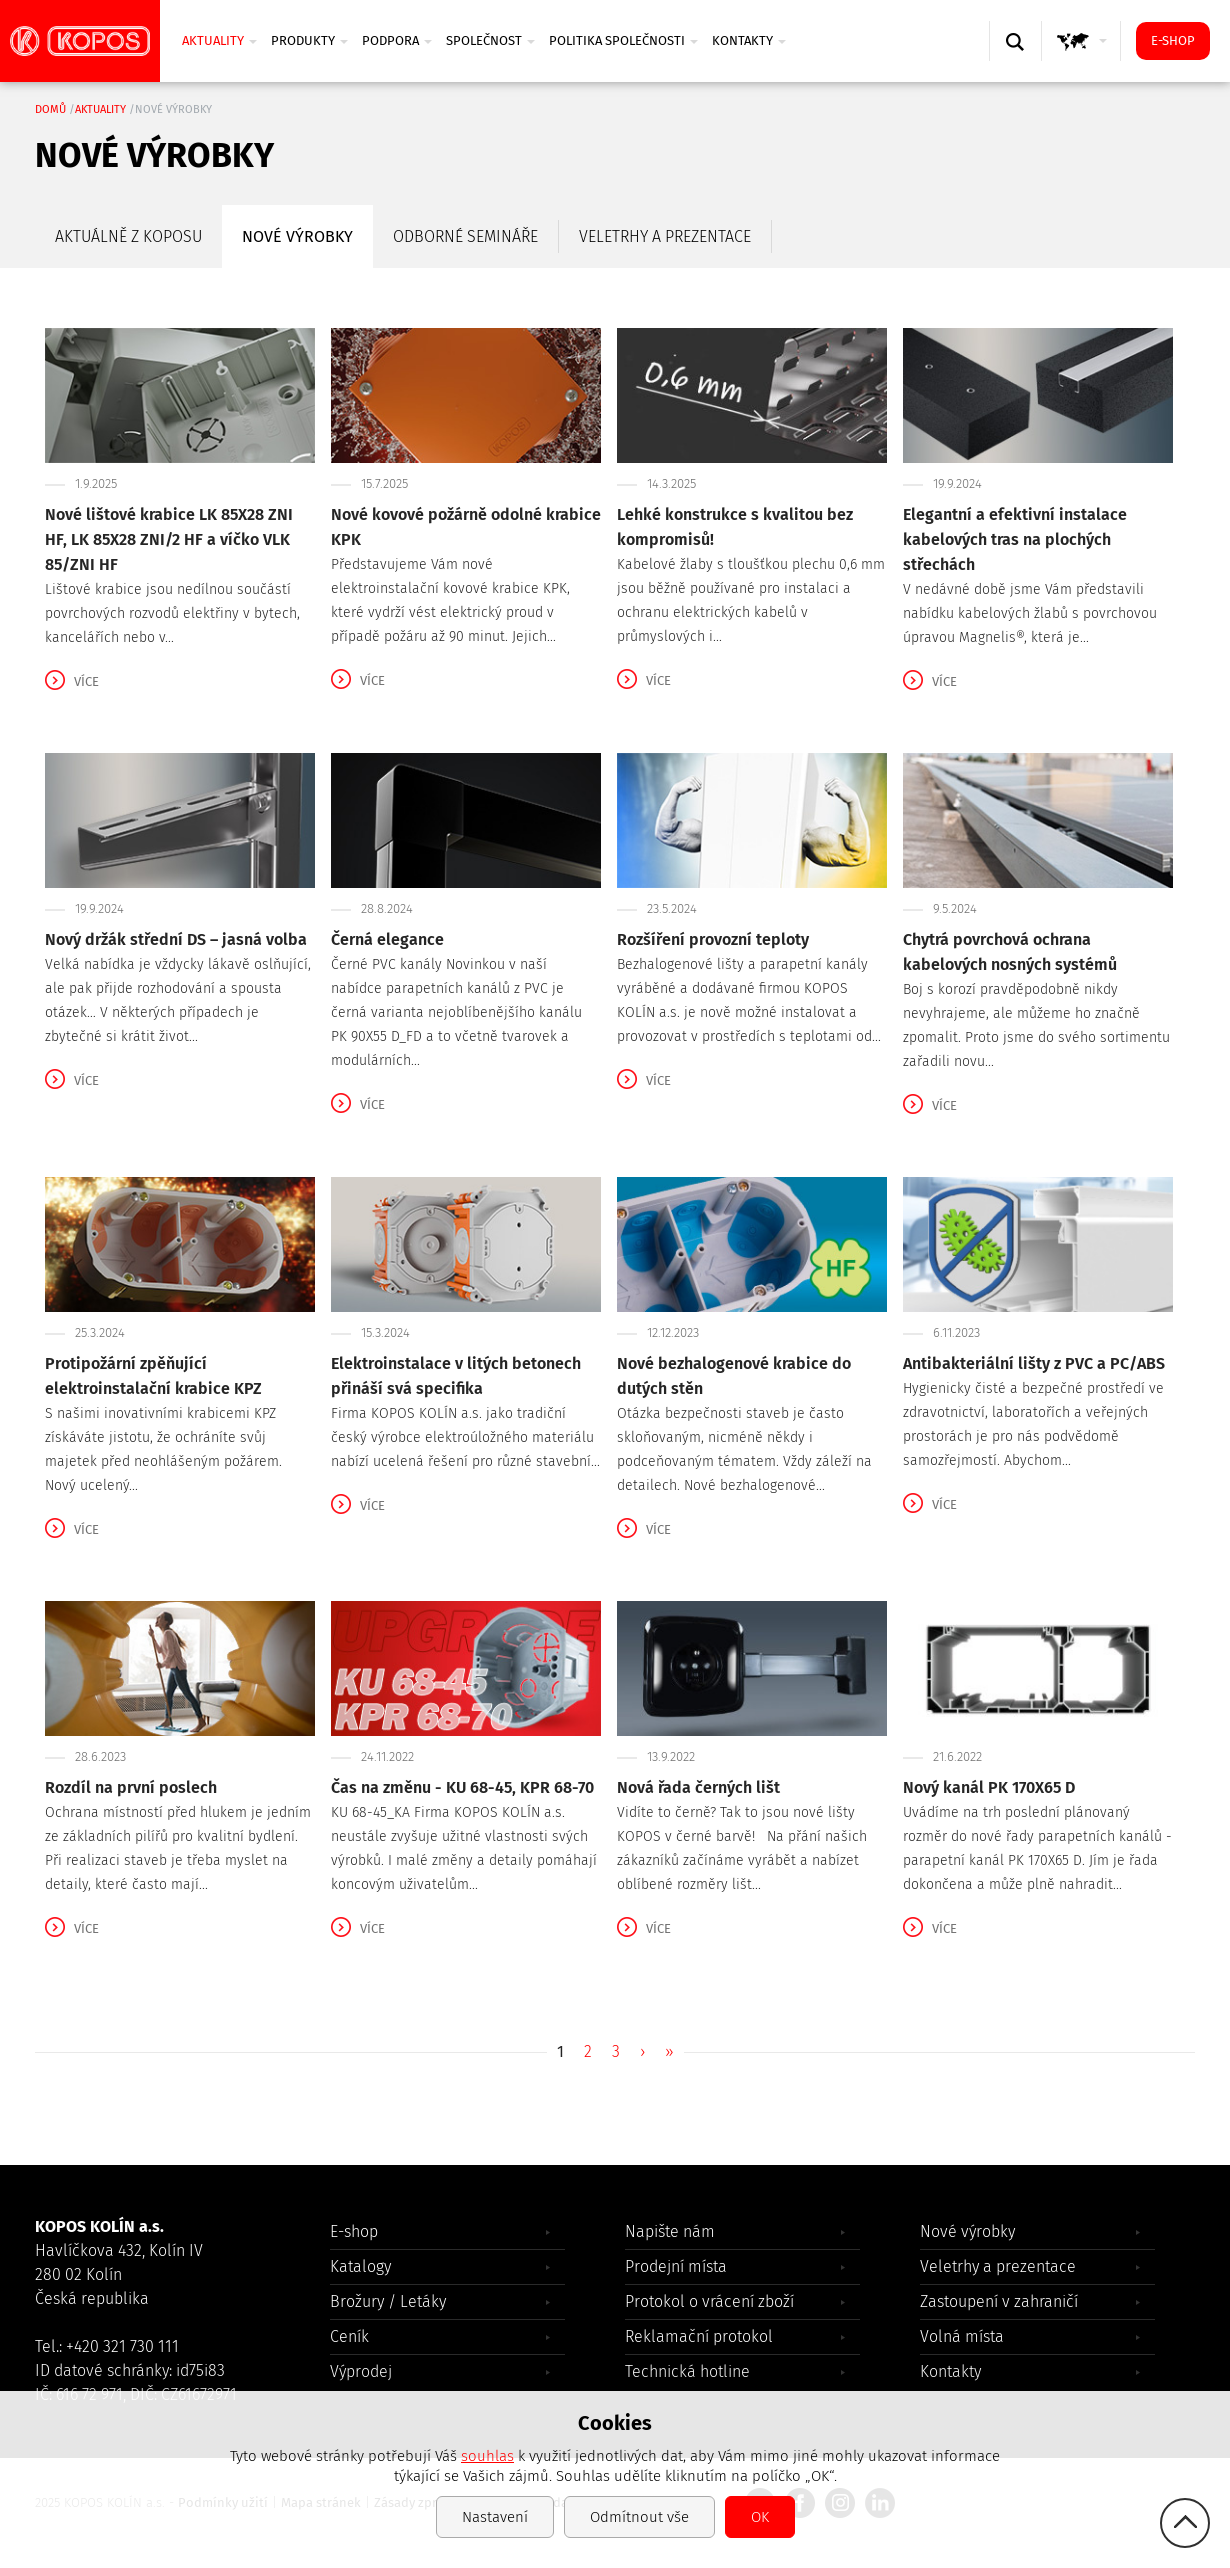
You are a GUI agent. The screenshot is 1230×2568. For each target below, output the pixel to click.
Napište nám (670, 2231)
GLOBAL (1085, 60)
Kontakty (749, 40)
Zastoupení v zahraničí (999, 2301)
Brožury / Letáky (388, 2301)
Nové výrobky (297, 236)
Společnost (490, 40)
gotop (1185, 2523)
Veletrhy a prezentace (665, 236)
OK (760, 2517)
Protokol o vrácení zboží (709, 2301)
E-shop (1173, 40)
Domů (50, 109)
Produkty (309, 40)
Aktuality (219, 40)
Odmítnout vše (639, 2517)
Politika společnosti (623, 40)
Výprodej (361, 2371)
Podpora (397, 40)
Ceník (349, 2336)
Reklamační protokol (699, 2336)
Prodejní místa (676, 2266)
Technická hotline (687, 2371)
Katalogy (360, 2266)
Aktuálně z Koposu (128, 236)
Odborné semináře (465, 236)
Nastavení (495, 2517)
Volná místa (962, 2336)
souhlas (487, 2456)
